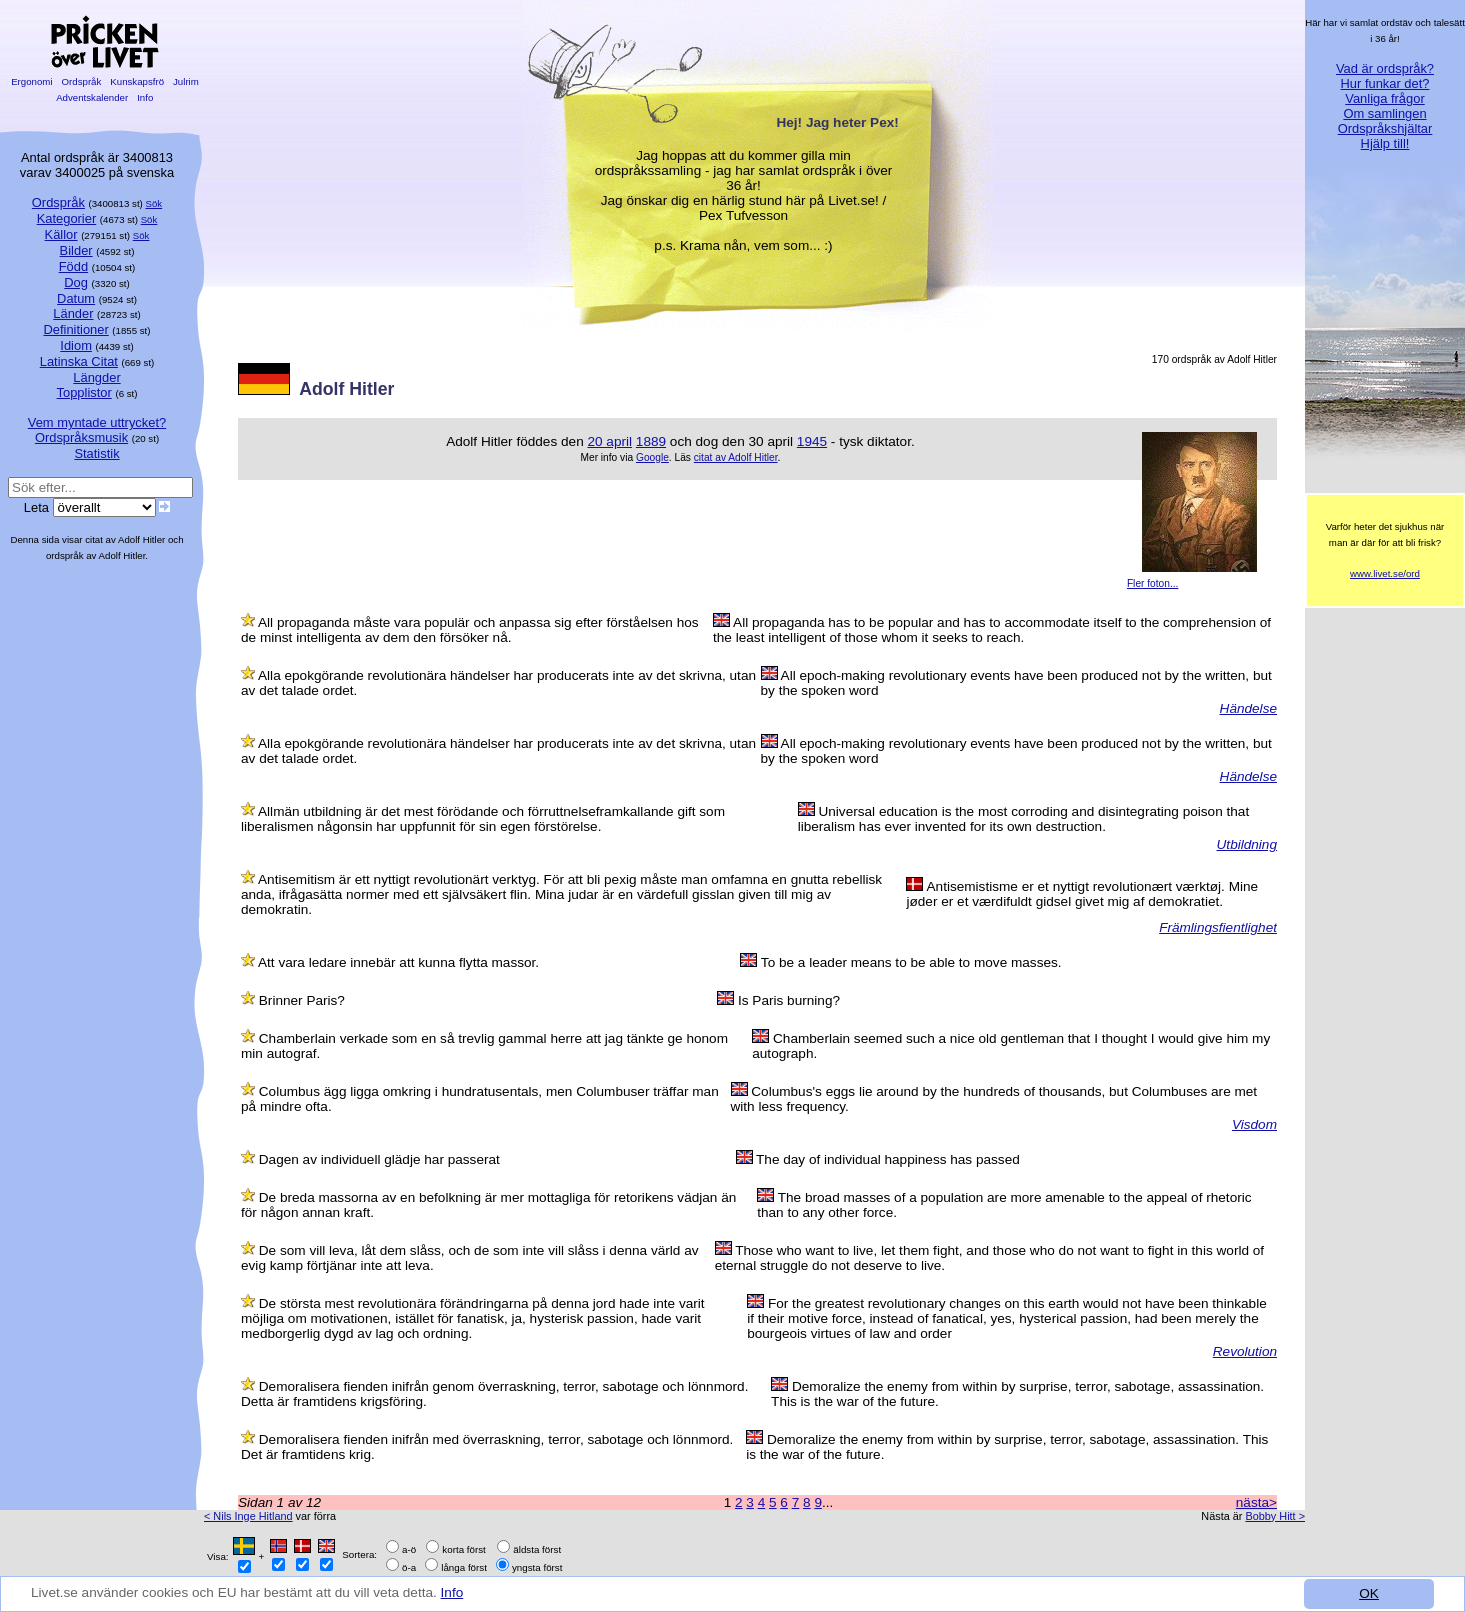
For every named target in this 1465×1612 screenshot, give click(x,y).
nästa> (1256, 1502)
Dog (76, 282)
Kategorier (67, 218)
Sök (154, 203)
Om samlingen (1384, 113)
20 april (609, 441)
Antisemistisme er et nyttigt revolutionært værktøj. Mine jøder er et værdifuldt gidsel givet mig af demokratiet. (1082, 894)
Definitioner (75, 329)
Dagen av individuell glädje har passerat (379, 1159)
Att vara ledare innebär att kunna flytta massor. (398, 962)
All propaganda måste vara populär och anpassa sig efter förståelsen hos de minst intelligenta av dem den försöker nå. (470, 630)
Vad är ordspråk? (1385, 68)
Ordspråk (81, 81)
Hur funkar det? (1385, 83)
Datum (76, 298)
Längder (96, 377)
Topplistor (84, 392)
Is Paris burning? (789, 1000)
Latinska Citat (79, 361)
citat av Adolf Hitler (736, 457)
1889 (651, 441)
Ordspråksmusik (81, 437)
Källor (61, 234)
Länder (73, 313)
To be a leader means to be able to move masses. (911, 962)
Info (452, 1592)
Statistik (96, 453)
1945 (812, 441)
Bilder (76, 250)
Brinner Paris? (302, 1000)
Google (652, 457)
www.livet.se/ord (1385, 573)
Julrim (185, 81)
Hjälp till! (1385, 143)
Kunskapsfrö (137, 81)
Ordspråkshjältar (1385, 128)
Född (73, 266)
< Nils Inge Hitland (248, 1516)
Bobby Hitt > (1275, 1516)
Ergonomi (31, 81)
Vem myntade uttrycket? (97, 422)
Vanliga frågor (1384, 98)
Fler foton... (1153, 583)
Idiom (76, 345)
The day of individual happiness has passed (888, 1159)
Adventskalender (92, 97)
